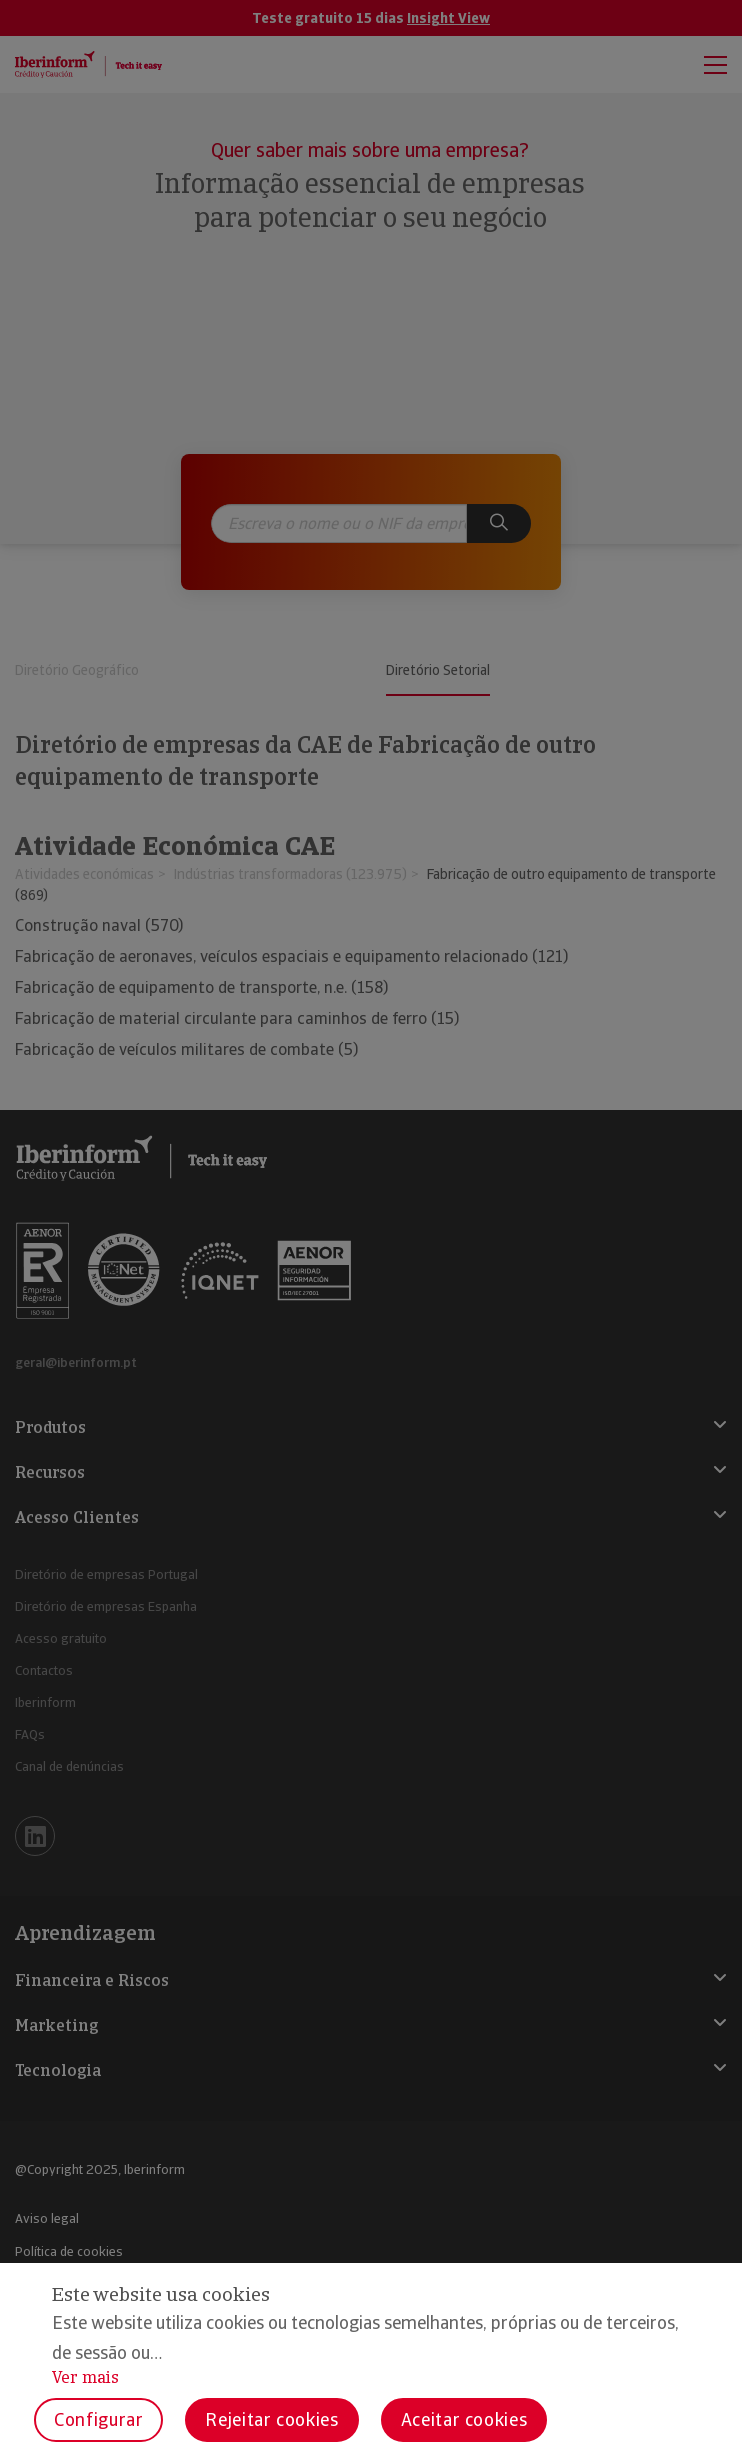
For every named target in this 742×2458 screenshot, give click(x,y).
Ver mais (85, 2377)
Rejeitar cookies (271, 2419)
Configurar (98, 2419)
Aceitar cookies (464, 2419)
